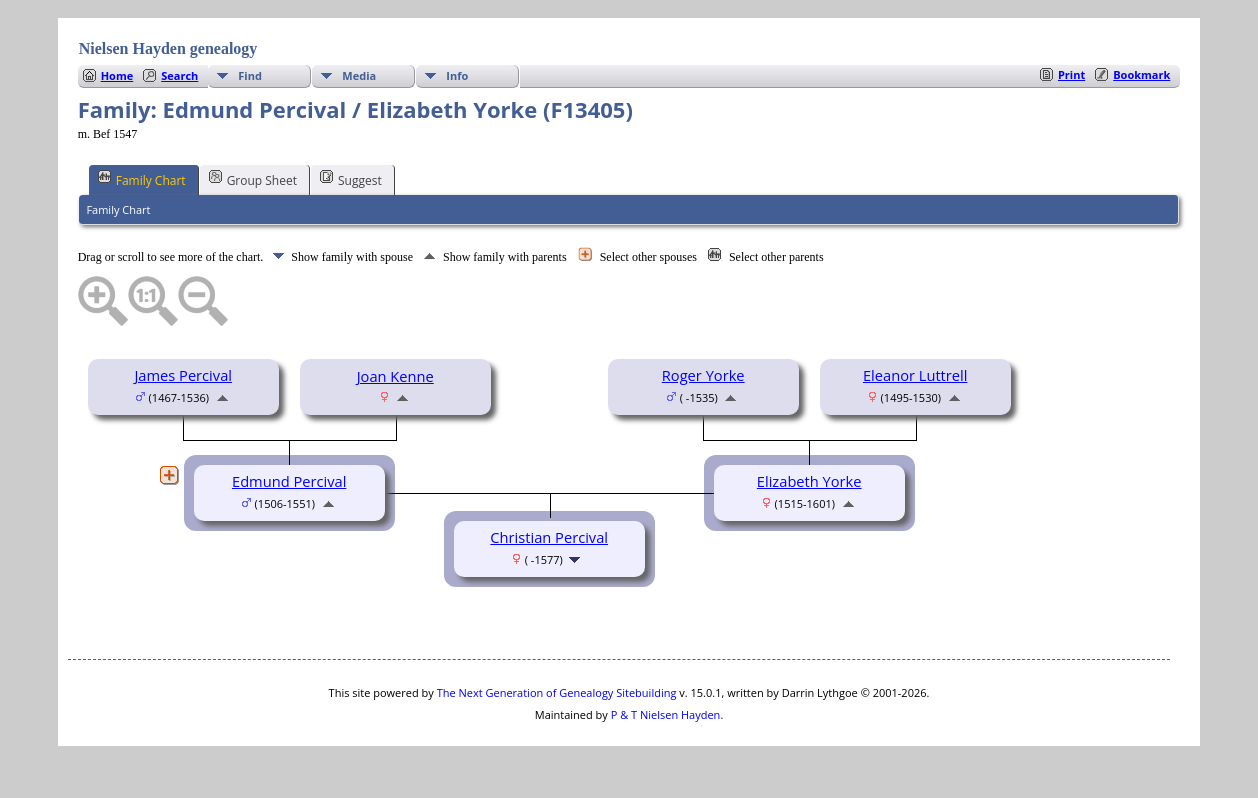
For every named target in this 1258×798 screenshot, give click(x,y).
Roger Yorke (703, 375)
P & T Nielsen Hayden (666, 714)
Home (117, 75)
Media (359, 75)
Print (1071, 74)
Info (457, 75)
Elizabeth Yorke (809, 481)
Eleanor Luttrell (915, 375)
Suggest (351, 179)
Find (250, 75)
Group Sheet (253, 179)
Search (179, 75)
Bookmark (1141, 74)
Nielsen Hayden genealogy (168, 48)
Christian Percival (549, 537)
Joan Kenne (395, 376)
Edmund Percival (289, 481)
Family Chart (142, 179)
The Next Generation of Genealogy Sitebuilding (557, 692)
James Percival (183, 375)
